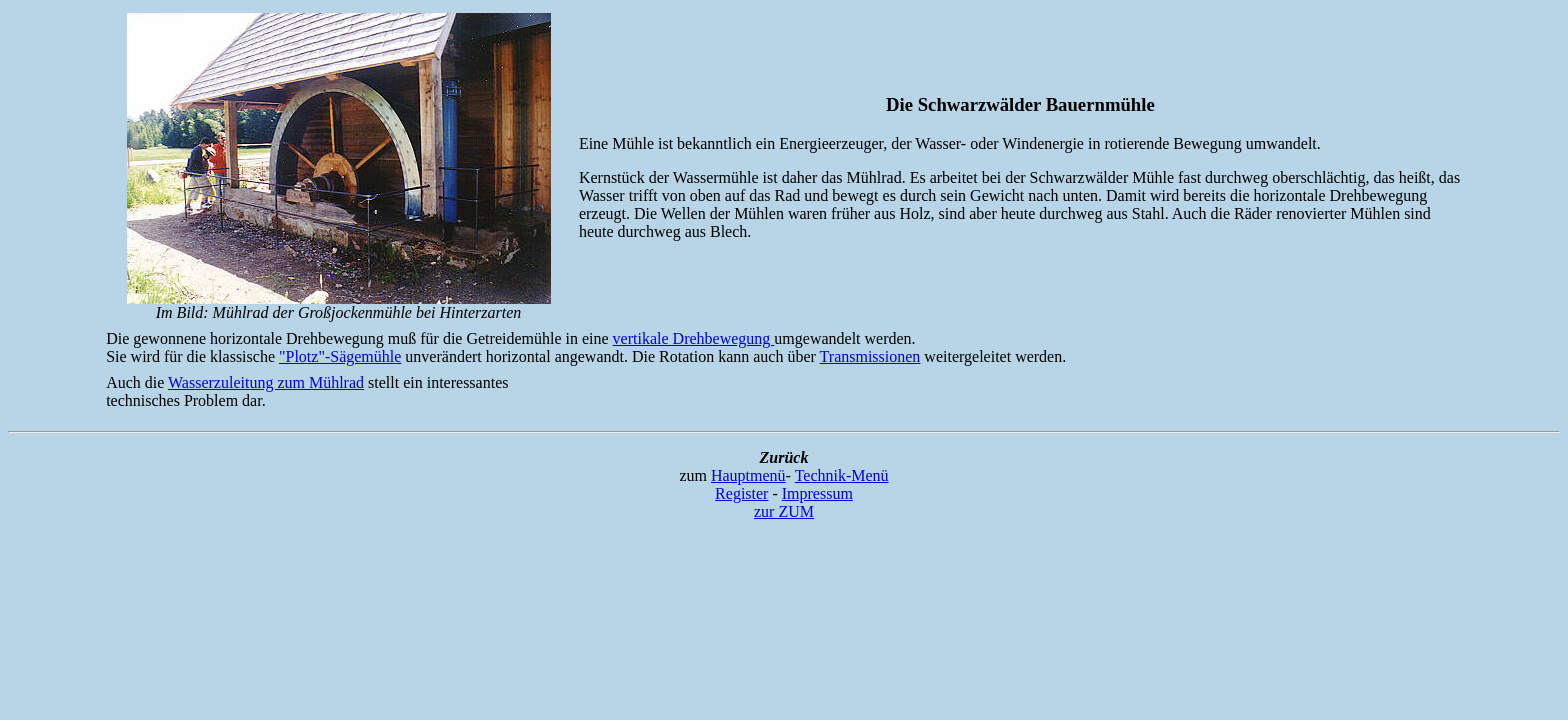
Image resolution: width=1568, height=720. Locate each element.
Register (741, 493)
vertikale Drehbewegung (694, 338)
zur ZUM (784, 511)
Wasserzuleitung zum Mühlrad (266, 382)
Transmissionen (870, 356)
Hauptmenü (748, 475)
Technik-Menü (842, 475)
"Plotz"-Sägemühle (340, 356)
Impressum (817, 493)
